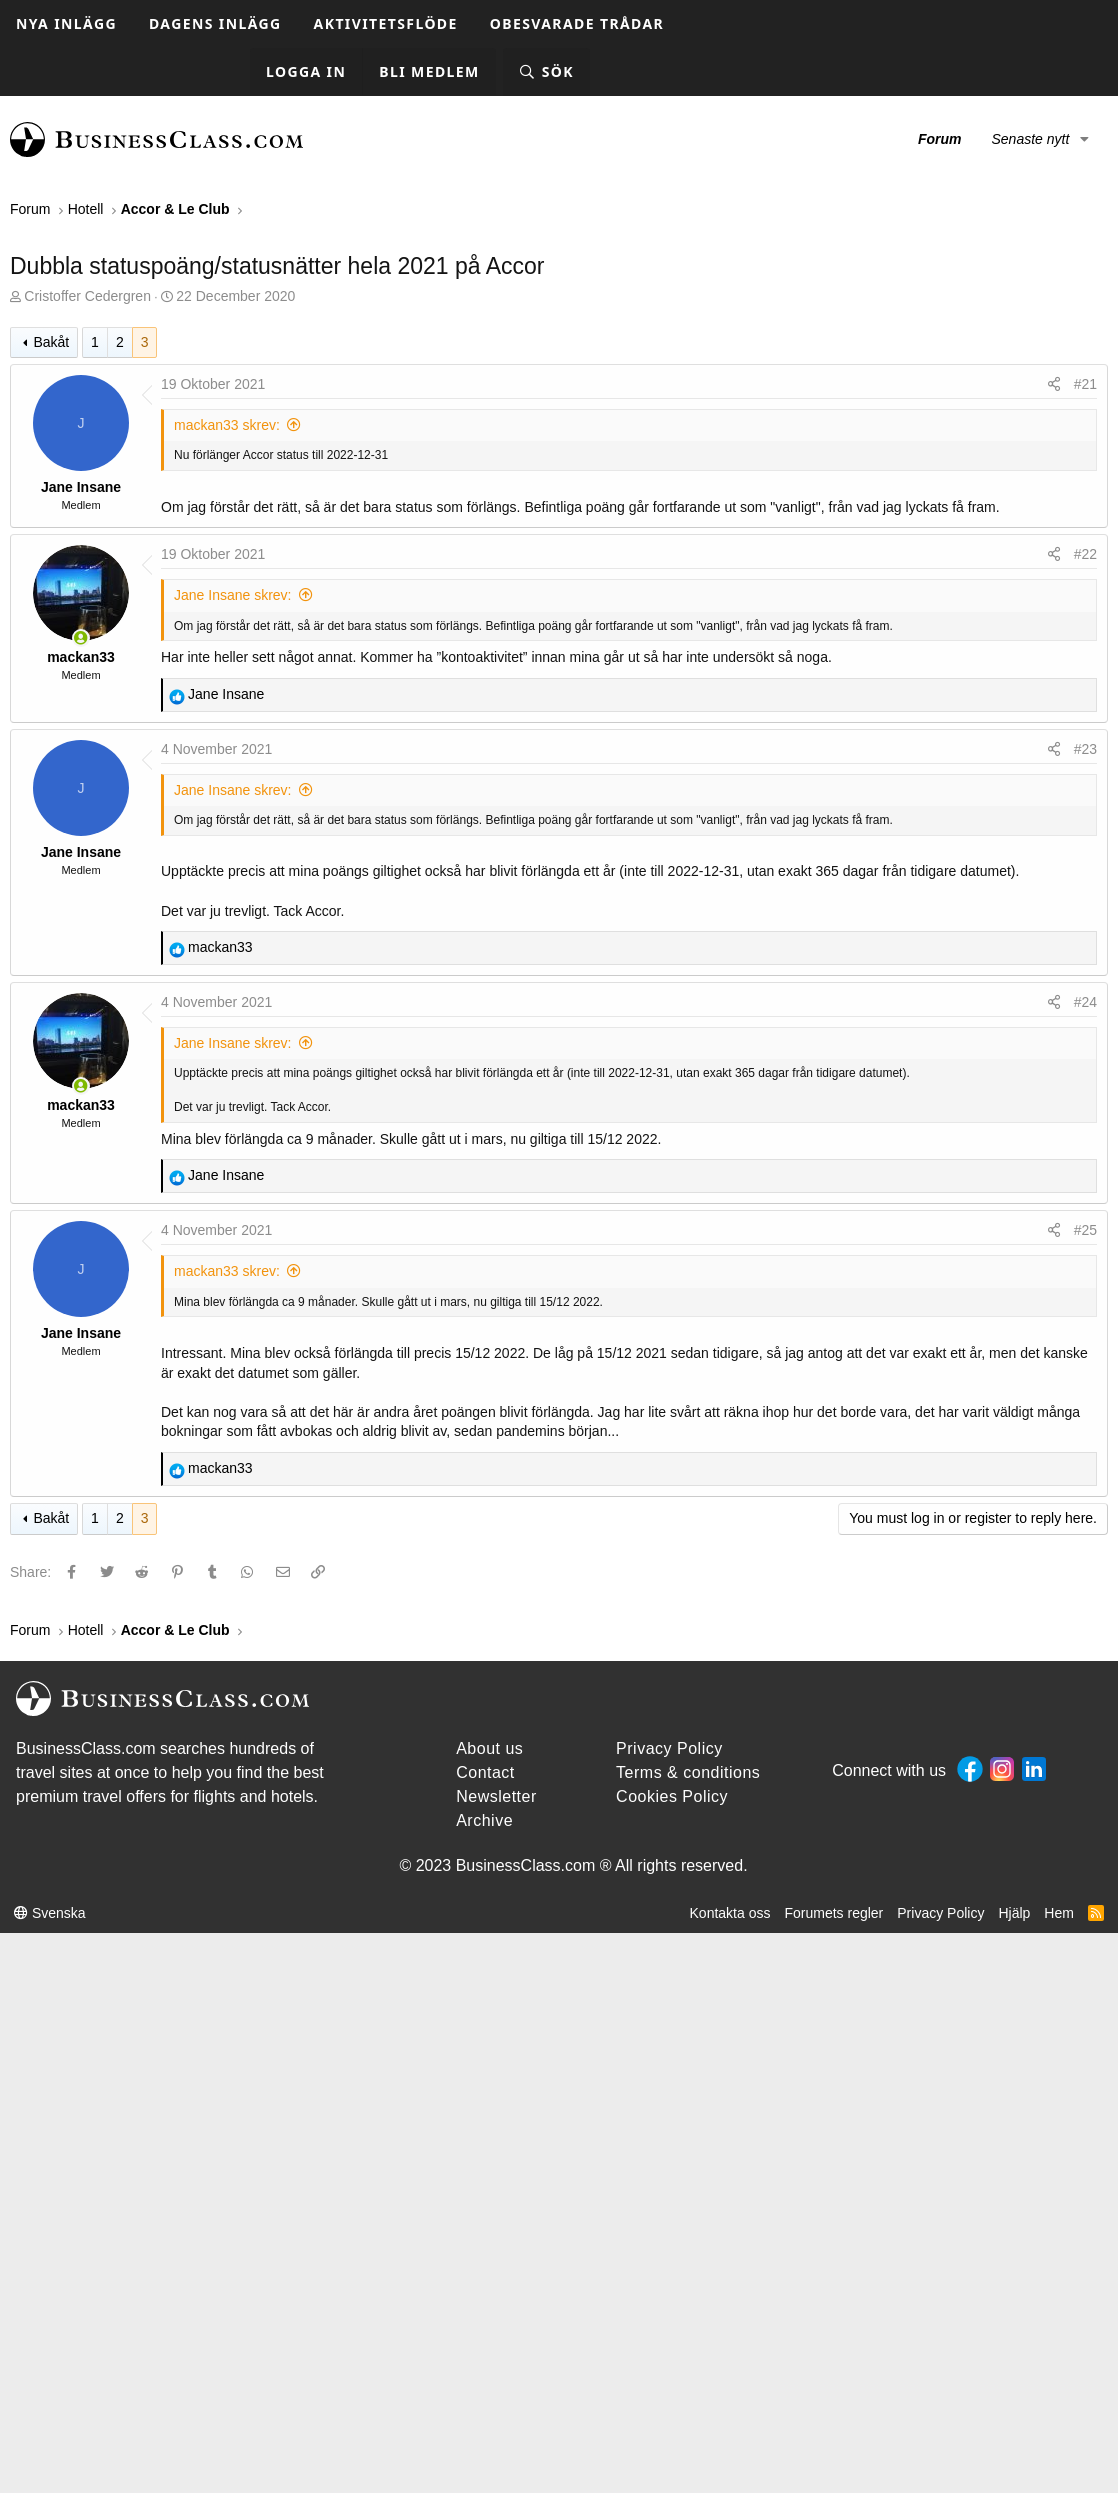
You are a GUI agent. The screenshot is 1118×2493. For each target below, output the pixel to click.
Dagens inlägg (215, 23)
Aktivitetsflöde (386, 23)
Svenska (50, 1913)
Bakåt (51, 342)
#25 (1085, 1230)
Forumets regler (833, 1913)
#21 (1085, 384)
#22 (1085, 554)
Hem (1059, 1913)
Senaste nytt (1030, 139)
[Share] (1054, 385)
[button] (1084, 140)
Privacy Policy (940, 1913)
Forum (940, 139)
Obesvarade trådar (577, 23)
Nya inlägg (66, 23)
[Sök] (546, 72)
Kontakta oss (730, 1913)
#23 (1085, 749)
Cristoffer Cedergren (87, 296)
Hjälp (1014, 1913)
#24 (1085, 1002)
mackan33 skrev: (227, 425)
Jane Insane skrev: (233, 595)
